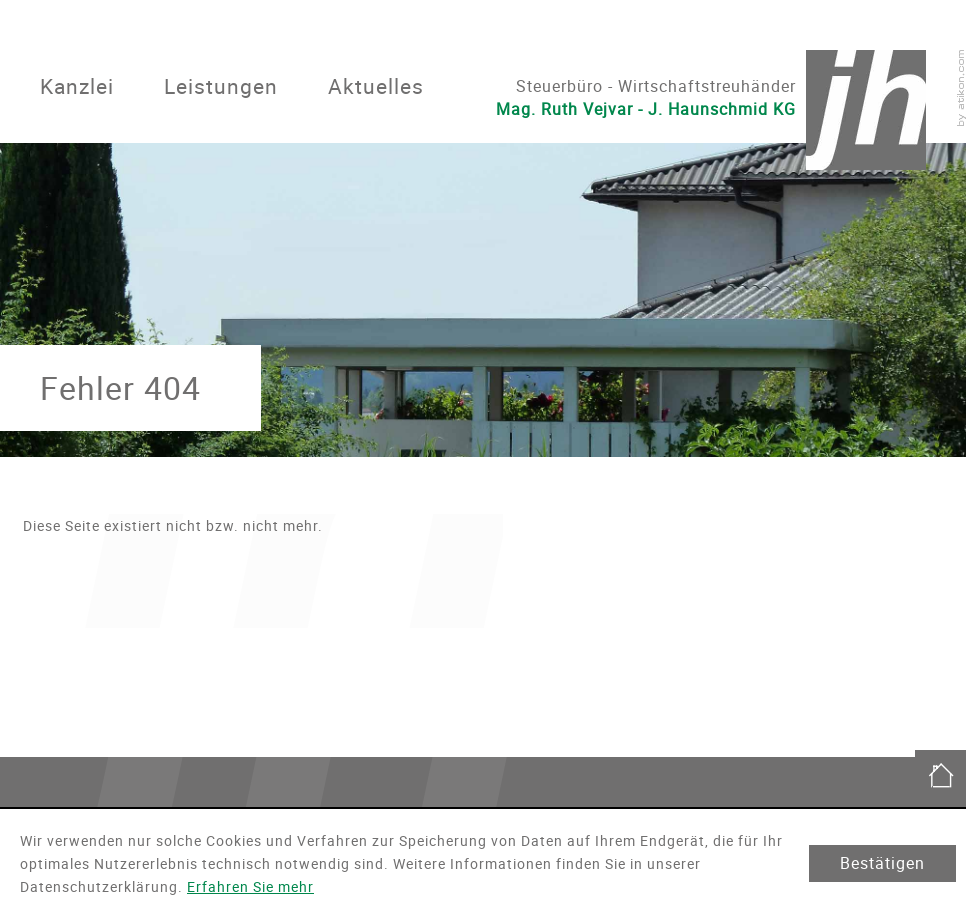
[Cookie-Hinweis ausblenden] (882, 863)
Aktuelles (376, 86)
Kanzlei (77, 86)
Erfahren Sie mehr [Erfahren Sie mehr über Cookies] (250, 886)
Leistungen (221, 86)
